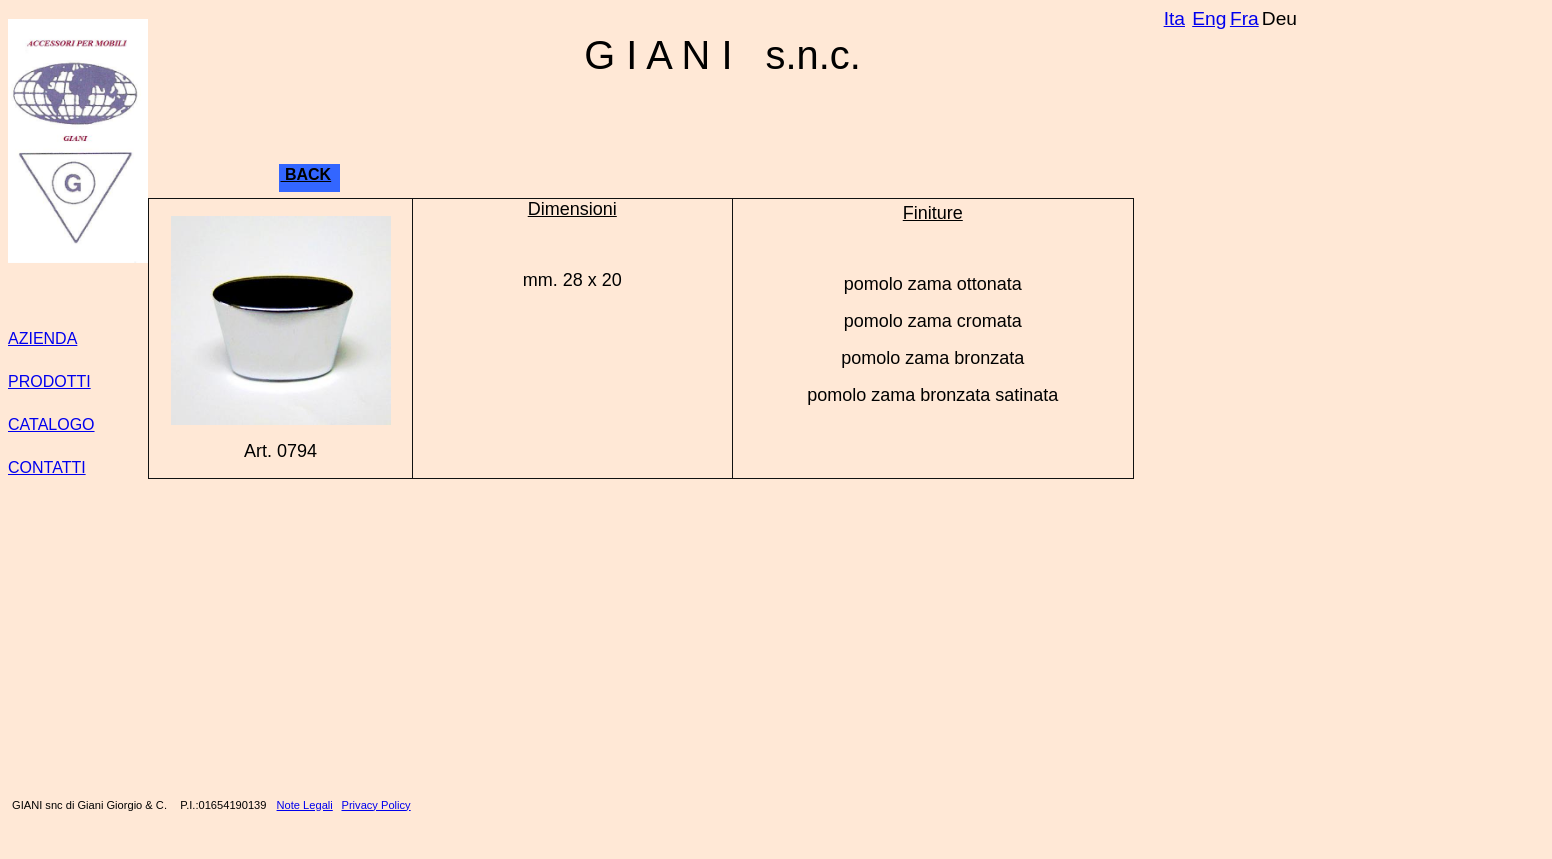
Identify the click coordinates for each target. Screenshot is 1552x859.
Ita (1174, 18)
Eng (1209, 18)
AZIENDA (42, 338)
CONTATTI (47, 467)
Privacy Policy (376, 805)
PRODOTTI (49, 381)
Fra (1244, 18)
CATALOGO (51, 424)
